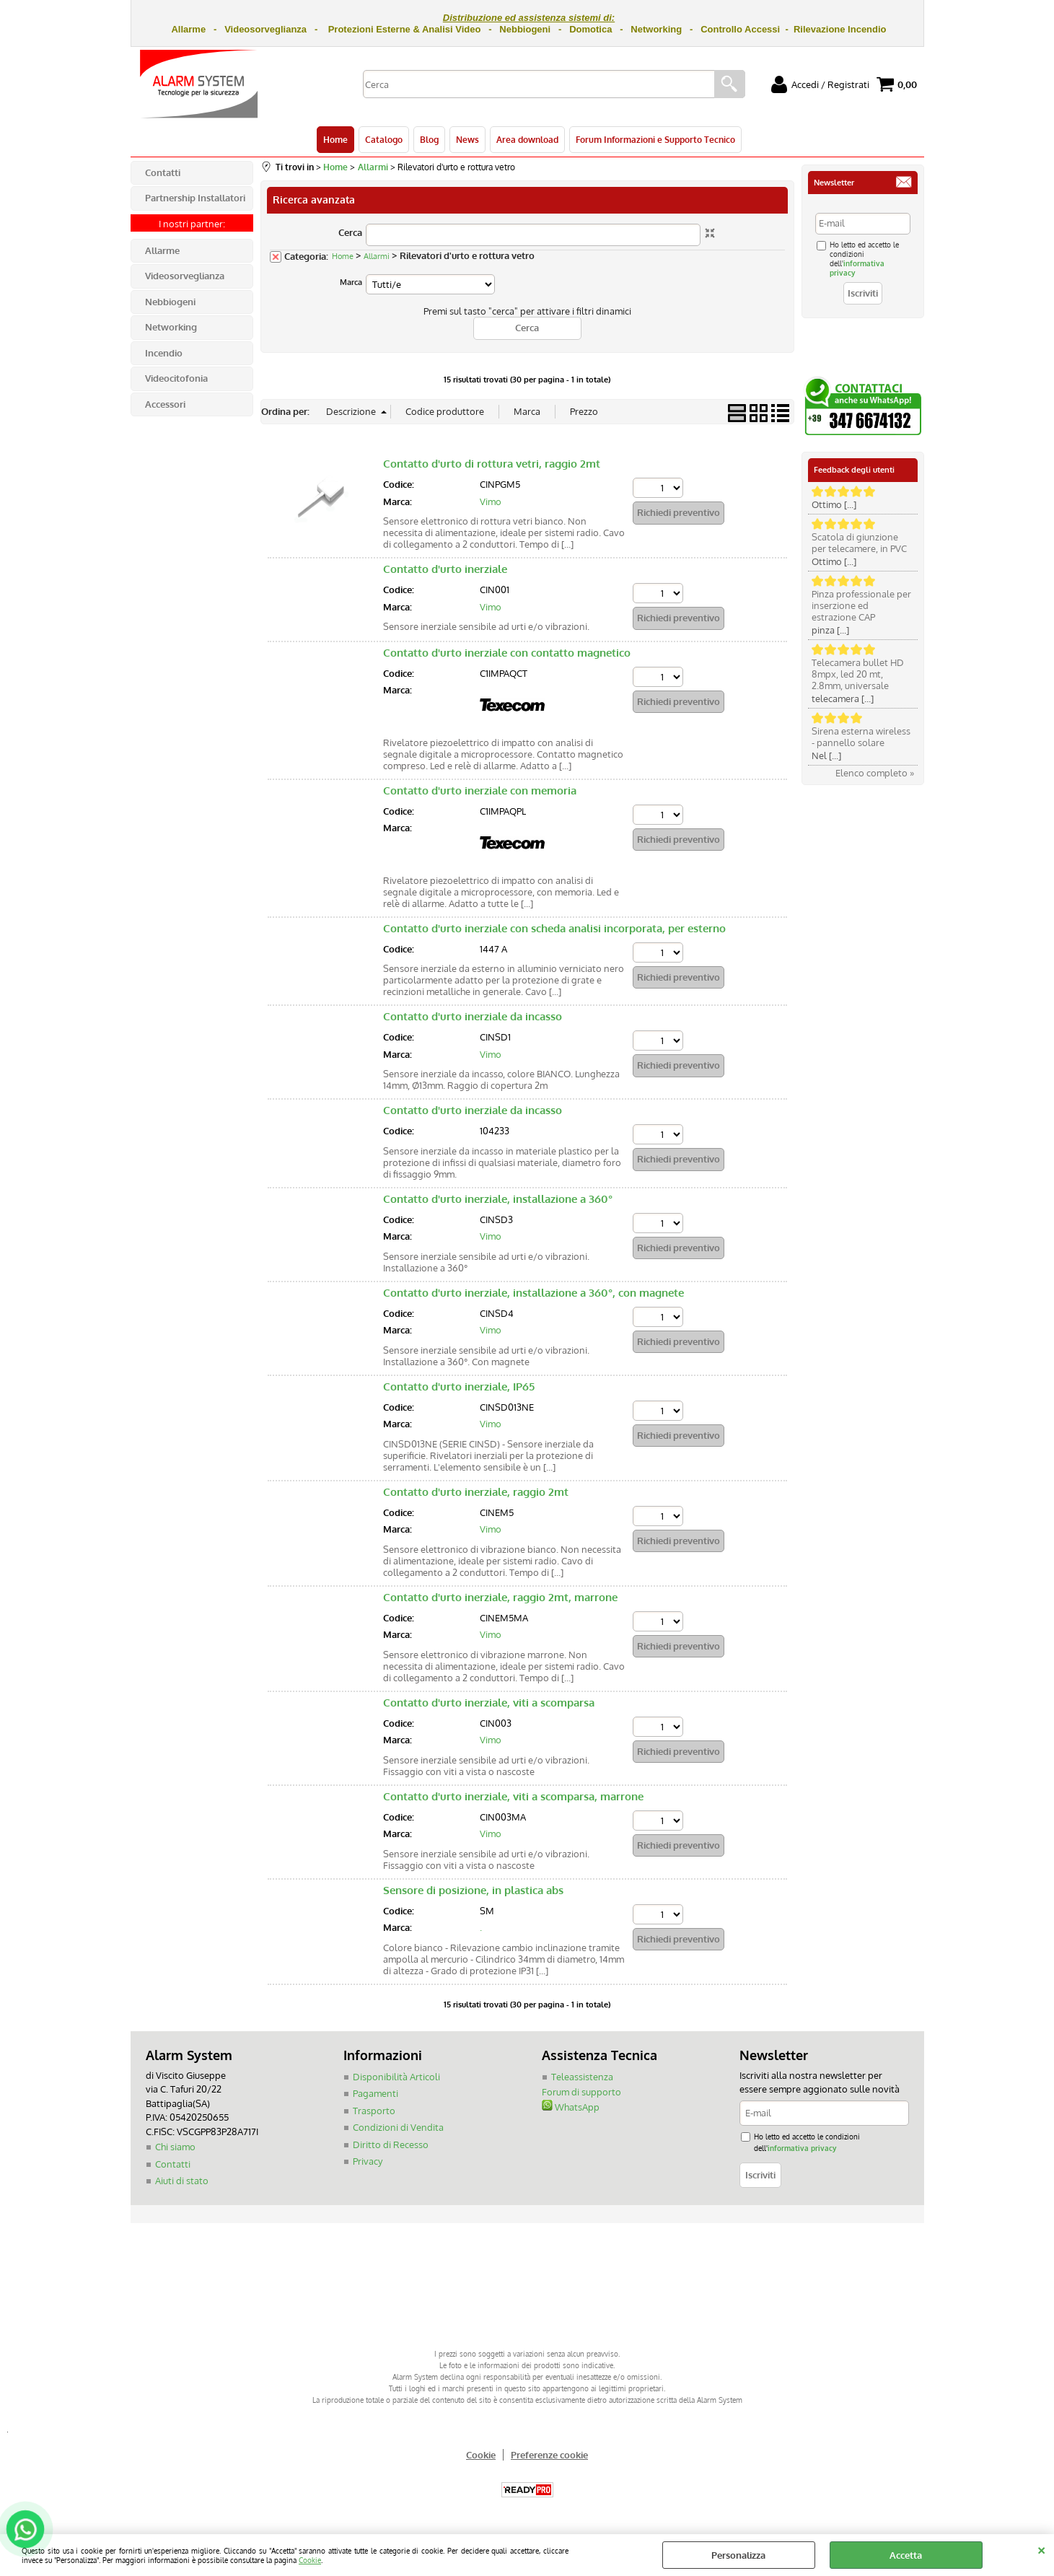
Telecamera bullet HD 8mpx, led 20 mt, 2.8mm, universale (858, 674)
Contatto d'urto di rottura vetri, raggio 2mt (491, 463)
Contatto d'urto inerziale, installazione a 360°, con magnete (533, 1293)
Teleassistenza (582, 2076)
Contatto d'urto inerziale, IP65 (459, 1386)
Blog (429, 139)
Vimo (490, 501)
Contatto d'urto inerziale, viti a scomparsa (488, 1702)
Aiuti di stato (181, 2180)
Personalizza (738, 2555)
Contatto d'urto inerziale (445, 569)
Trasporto (374, 2110)
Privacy (367, 2161)
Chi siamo (175, 2146)
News (467, 139)
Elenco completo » (874, 773)
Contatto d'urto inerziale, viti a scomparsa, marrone (513, 1796)
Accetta (906, 2555)
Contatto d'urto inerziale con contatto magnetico (507, 653)
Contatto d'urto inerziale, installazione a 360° (497, 1199)
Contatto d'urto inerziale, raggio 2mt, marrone (500, 1597)
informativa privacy (802, 2147)
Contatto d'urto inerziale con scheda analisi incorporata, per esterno (554, 928)
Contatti (172, 2164)
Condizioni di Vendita (398, 2127)
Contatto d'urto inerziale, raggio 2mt (475, 1492)
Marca (351, 282)
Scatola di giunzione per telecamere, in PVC (859, 542)
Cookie (310, 2559)
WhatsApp (571, 2107)
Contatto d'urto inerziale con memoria (479, 790)
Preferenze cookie (549, 2455)
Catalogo (384, 139)
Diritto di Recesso (391, 2144)
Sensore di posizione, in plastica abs (473, 1890)
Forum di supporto (581, 2092)
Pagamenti (375, 2093)
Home (335, 139)
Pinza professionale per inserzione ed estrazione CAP (861, 605)
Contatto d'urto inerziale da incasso (472, 1016)
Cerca (350, 232)
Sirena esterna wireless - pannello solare (861, 736)
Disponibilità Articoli (396, 2076)
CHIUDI (1041, 2548)
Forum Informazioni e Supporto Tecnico (655, 139)
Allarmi (377, 256)
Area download (527, 139)
